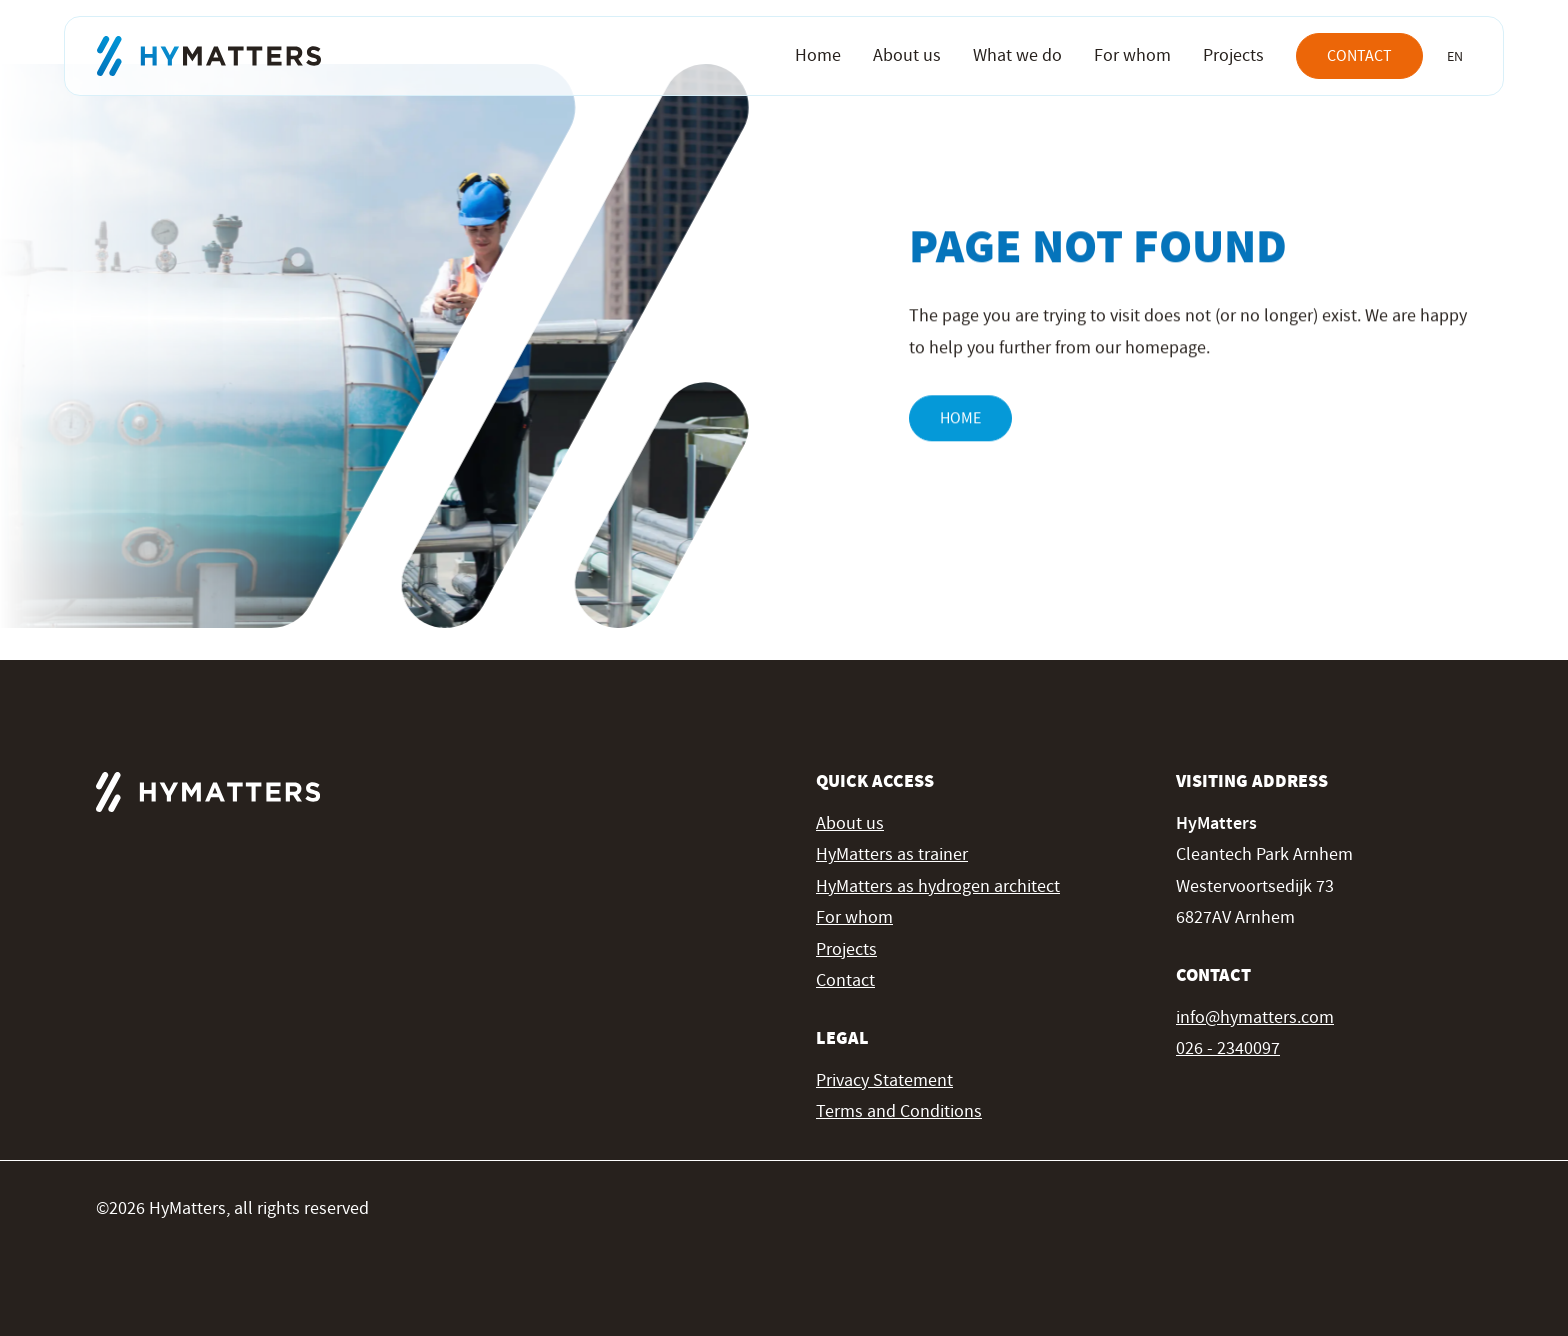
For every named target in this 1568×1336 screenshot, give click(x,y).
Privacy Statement (884, 1080)
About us (907, 55)
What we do (1017, 55)
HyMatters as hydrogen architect (938, 886)
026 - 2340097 (1228, 1048)
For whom (1132, 55)
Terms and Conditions (899, 1111)
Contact (1359, 56)
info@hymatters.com (1255, 1017)
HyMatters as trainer (892, 854)
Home (818, 55)
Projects (1233, 55)
